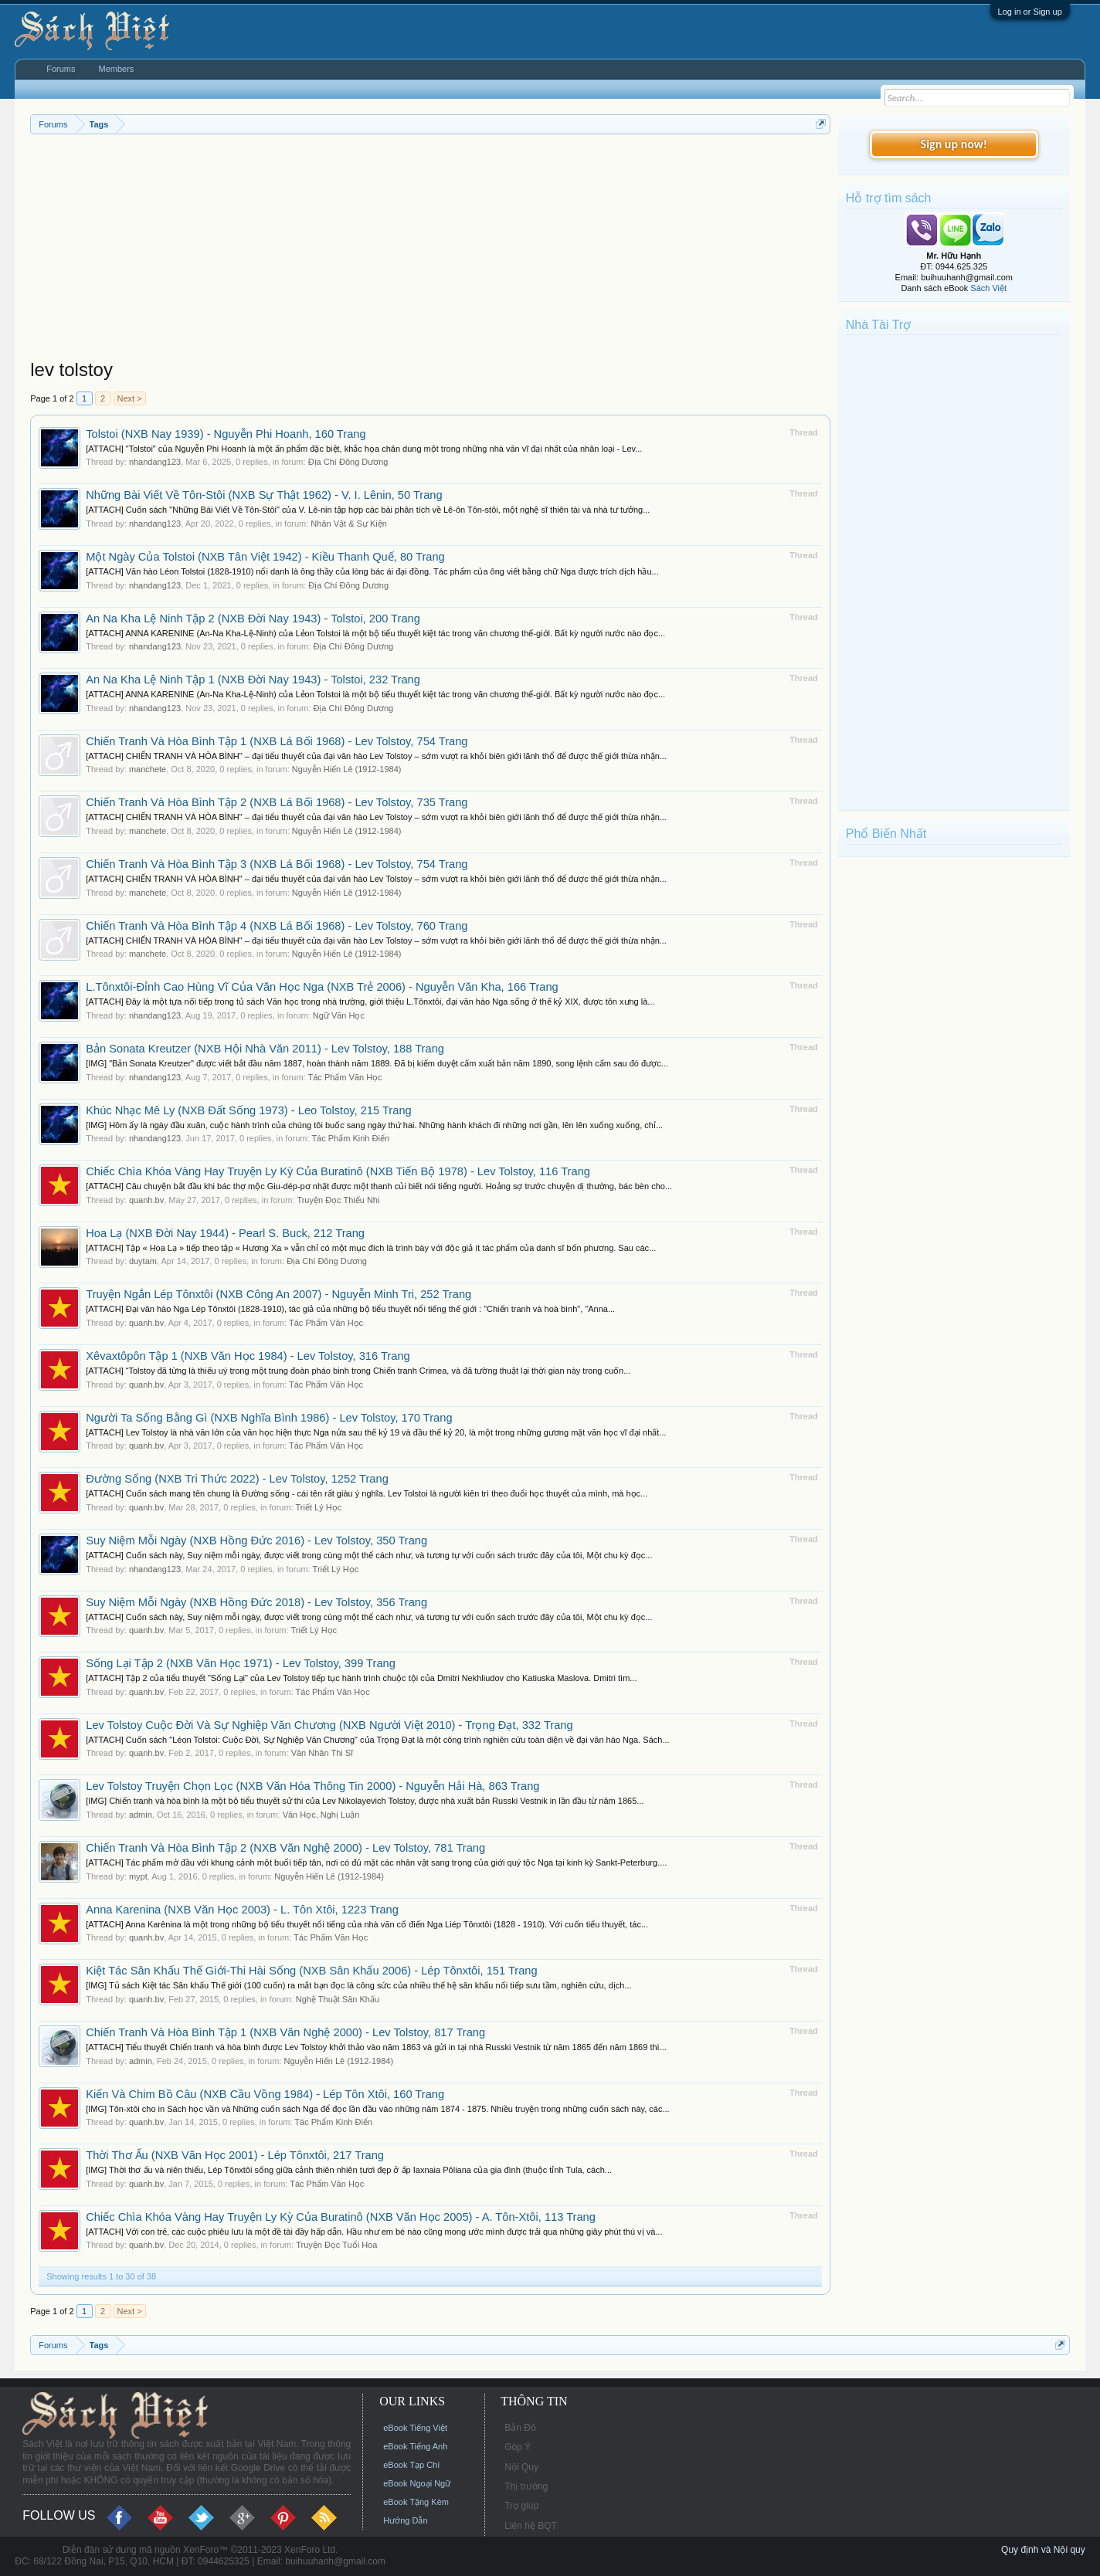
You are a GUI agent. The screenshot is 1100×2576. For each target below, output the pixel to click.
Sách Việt (988, 288)
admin (140, 1814)
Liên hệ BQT (530, 2525)
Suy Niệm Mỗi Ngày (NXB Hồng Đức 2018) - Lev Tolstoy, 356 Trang (256, 1602)
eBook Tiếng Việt (415, 2427)
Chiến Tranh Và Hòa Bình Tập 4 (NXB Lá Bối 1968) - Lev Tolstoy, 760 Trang (276, 926)
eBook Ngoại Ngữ (416, 2483)
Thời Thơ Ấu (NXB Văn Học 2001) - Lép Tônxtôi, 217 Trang (235, 2155)
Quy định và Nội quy (1043, 2549)
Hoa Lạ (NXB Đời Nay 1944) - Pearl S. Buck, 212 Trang (225, 1233)
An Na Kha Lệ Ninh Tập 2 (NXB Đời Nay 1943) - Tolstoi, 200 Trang (253, 618)
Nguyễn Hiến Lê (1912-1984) (347, 769)
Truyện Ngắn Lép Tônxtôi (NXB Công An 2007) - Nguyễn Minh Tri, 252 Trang (278, 1294)
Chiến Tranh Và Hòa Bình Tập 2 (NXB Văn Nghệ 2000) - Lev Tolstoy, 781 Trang (285, 1848)
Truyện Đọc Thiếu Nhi (338, 1200)
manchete (147, 769)
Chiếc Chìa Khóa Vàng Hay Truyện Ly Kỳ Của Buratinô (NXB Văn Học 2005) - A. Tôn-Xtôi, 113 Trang (341, 2217)
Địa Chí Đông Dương (348, 461)
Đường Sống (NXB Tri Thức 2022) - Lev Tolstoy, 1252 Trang (237, 1479)
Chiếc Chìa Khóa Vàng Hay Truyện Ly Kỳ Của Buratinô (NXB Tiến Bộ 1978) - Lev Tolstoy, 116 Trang (338, 1171)
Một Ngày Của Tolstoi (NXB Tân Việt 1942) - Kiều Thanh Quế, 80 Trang (265, 557)
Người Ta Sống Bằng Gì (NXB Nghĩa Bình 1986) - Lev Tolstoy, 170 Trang (269, 1418)
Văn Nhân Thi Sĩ (322, 1752)
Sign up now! (954, 144)
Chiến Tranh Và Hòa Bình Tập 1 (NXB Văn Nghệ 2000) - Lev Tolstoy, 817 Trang (285, 2032)
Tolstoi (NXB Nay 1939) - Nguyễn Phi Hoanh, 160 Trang (225, 434)
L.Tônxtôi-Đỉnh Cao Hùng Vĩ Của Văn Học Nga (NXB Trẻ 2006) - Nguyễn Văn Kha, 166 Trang (322, 987)
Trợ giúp (521, 2505)
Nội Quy (521, 2467)
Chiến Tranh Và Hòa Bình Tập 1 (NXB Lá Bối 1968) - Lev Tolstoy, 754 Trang (276, 741)
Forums (60, 68)
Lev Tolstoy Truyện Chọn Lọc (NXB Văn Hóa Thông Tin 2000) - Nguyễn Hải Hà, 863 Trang (312, 1786)
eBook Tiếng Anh (415, 2446)
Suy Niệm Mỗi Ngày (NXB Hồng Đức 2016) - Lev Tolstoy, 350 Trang (256, 1540)
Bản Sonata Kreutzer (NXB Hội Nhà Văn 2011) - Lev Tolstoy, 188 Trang (265, 1048)
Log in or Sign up (1030, 11)
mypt (138, 1876)
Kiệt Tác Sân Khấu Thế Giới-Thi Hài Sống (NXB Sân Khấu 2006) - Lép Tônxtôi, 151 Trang (311, 1970)
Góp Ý (517, 2447)
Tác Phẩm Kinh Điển (350, 1138)
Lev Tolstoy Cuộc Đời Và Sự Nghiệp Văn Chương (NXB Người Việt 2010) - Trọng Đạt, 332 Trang (329, 1725)
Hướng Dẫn (405, 2520)
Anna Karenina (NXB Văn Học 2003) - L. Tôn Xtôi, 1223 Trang (242, 1909)
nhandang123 (155, 461)
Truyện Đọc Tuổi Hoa (336, 2244)
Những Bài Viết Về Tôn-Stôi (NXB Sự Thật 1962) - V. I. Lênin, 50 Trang (264, 495)
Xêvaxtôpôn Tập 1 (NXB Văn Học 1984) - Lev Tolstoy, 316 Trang (247, 1356)
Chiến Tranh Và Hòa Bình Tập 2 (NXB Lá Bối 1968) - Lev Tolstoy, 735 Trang (276, 802)
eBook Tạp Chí (411, 2464)
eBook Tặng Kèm (416, 2502)
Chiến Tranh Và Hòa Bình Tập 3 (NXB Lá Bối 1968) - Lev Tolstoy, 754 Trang (276, 864)
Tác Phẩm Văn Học (344, 1077)
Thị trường (526, 2486)
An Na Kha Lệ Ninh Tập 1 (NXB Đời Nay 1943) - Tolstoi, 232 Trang (253, 679)
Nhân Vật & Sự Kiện (349, 523)
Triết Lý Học (319, 1507)
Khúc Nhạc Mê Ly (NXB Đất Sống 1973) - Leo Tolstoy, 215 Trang (248, 1110)
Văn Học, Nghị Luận (321, 1814)
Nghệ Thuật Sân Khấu (337, 1999)
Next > (129, 398)
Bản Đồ (520, 2427)
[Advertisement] (430, 250)
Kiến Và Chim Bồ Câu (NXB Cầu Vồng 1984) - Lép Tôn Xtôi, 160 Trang (265, 2094)
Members (116, 68)
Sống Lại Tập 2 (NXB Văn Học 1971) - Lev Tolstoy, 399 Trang (241, 1663)
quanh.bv (146, 1200)
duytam (143, 1261)
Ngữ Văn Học (339, 1015)
